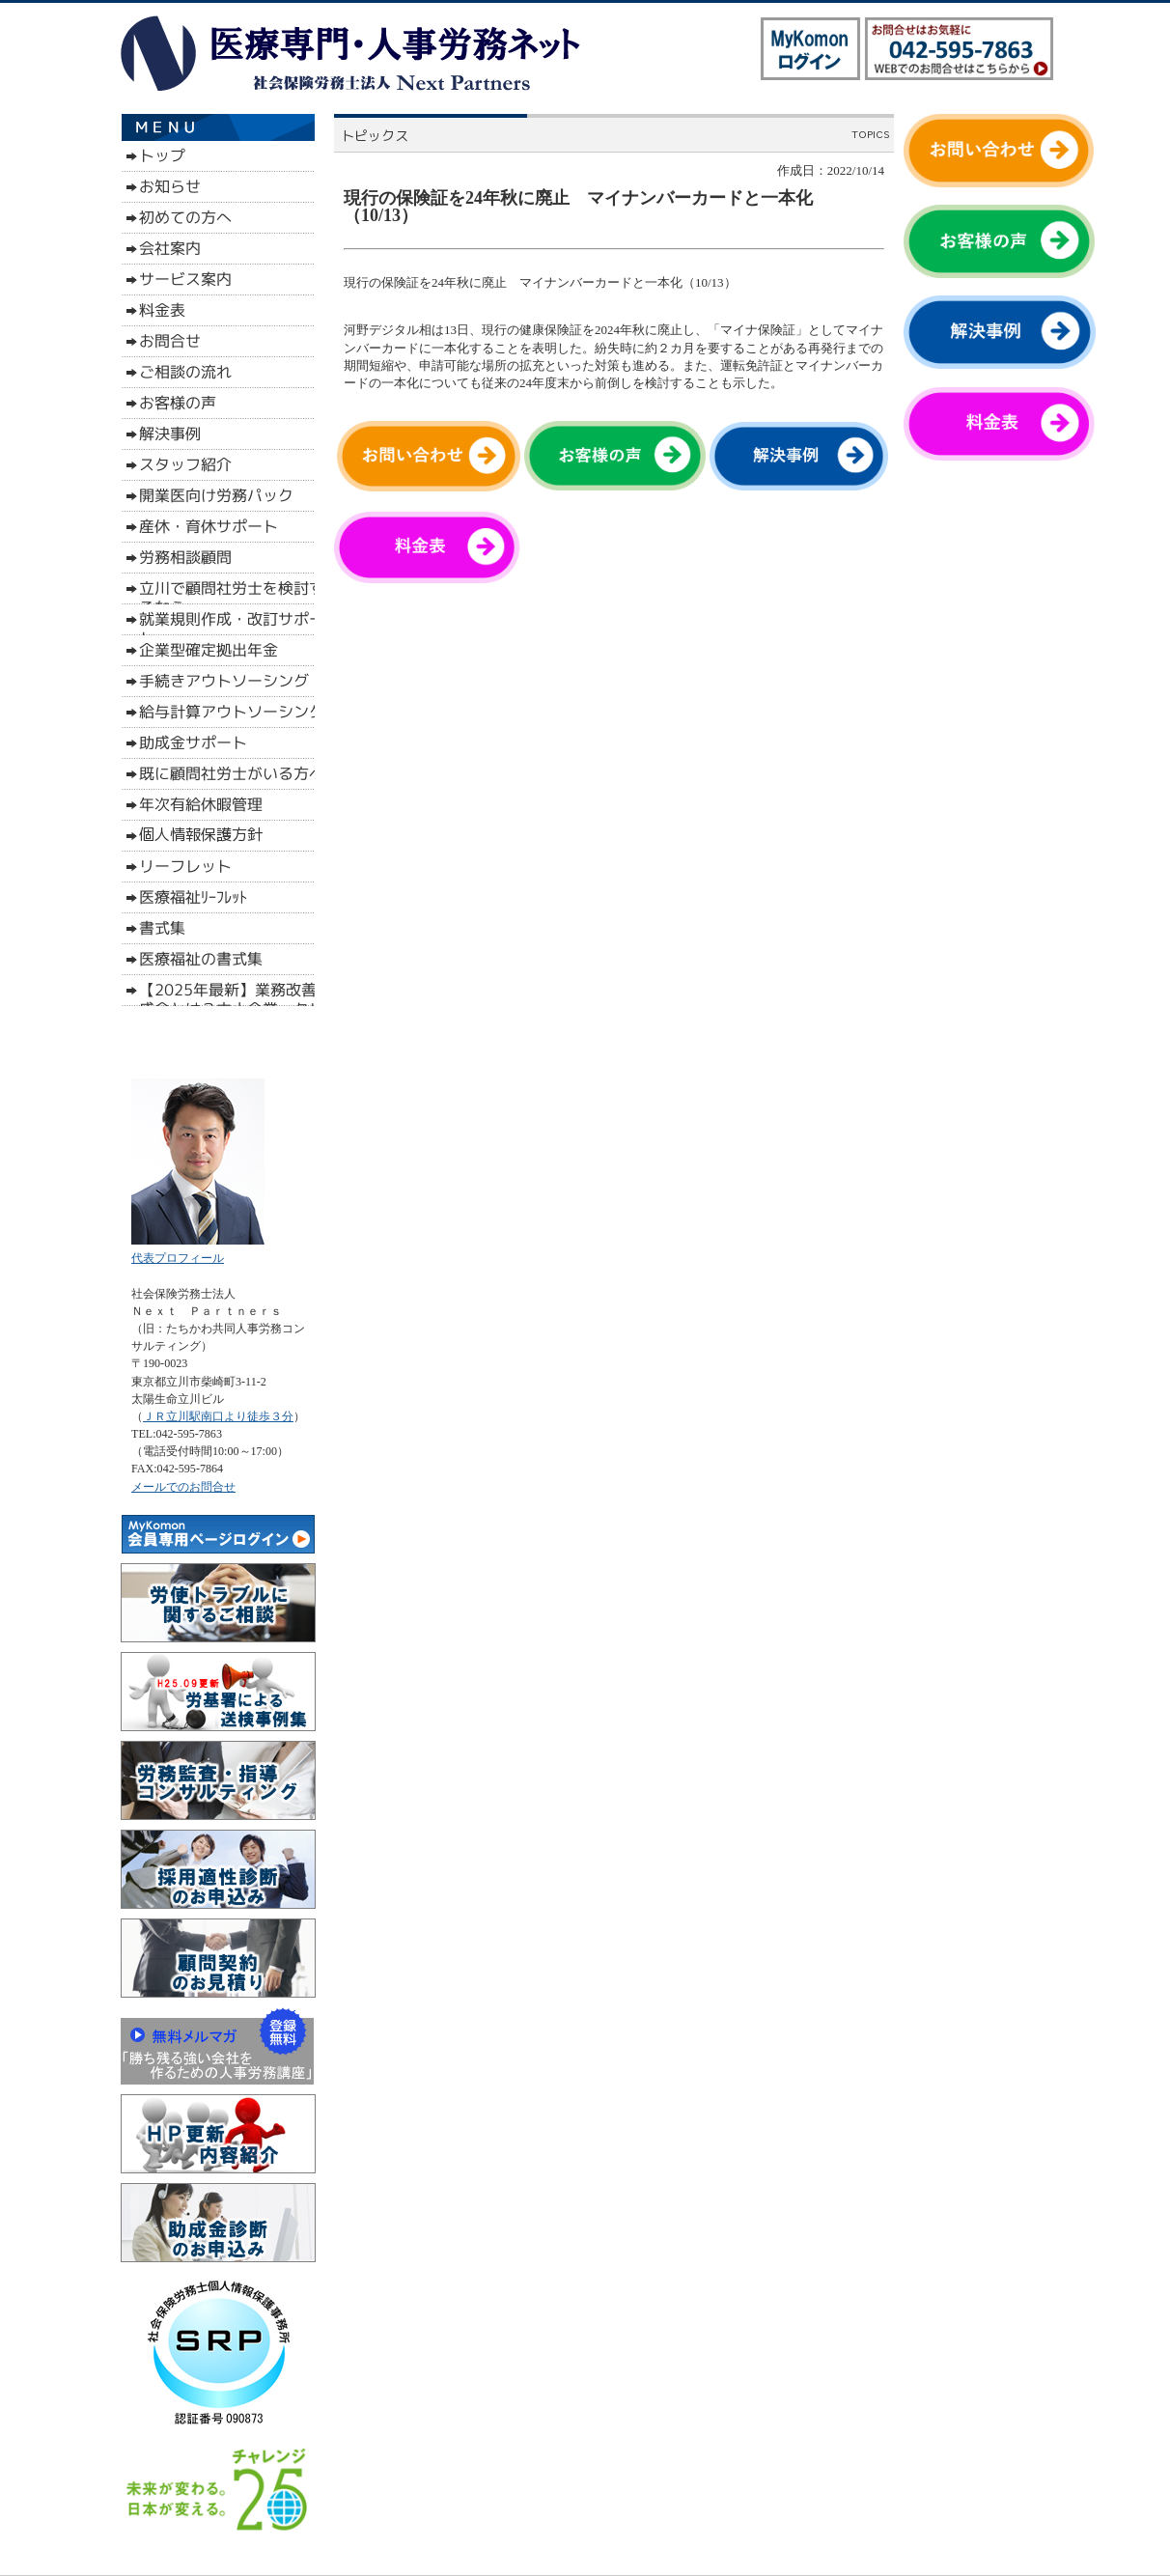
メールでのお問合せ (183, 1487)
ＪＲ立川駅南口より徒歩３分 (218, 1416)
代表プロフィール (177, 1258)
